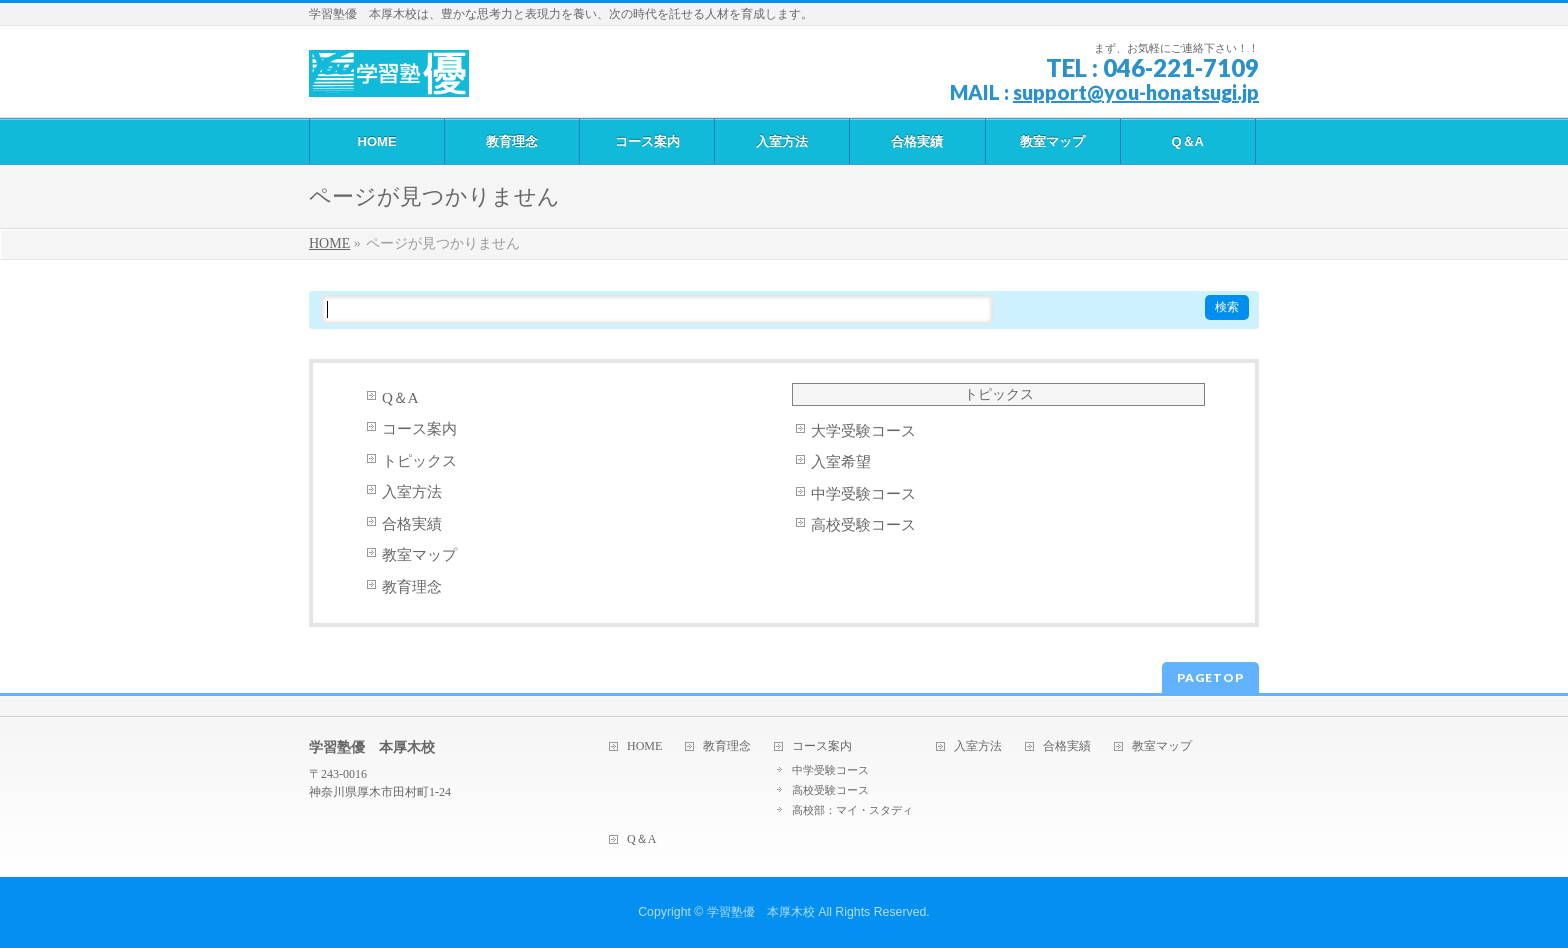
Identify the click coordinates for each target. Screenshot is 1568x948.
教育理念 (412, 587)
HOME (644, 746)
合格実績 (412, 524)
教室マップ (419, 555)
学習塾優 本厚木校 (761, 912)
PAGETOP (1210, 677)
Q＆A (400, 398)
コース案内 (419, 429)
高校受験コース (863, 525)
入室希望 (841, 462)
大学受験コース (863, 431)
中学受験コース (863, 494)
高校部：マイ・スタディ (852, 810)
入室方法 (412, 492)
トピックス (419, 461)
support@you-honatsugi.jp (1136, 92)
